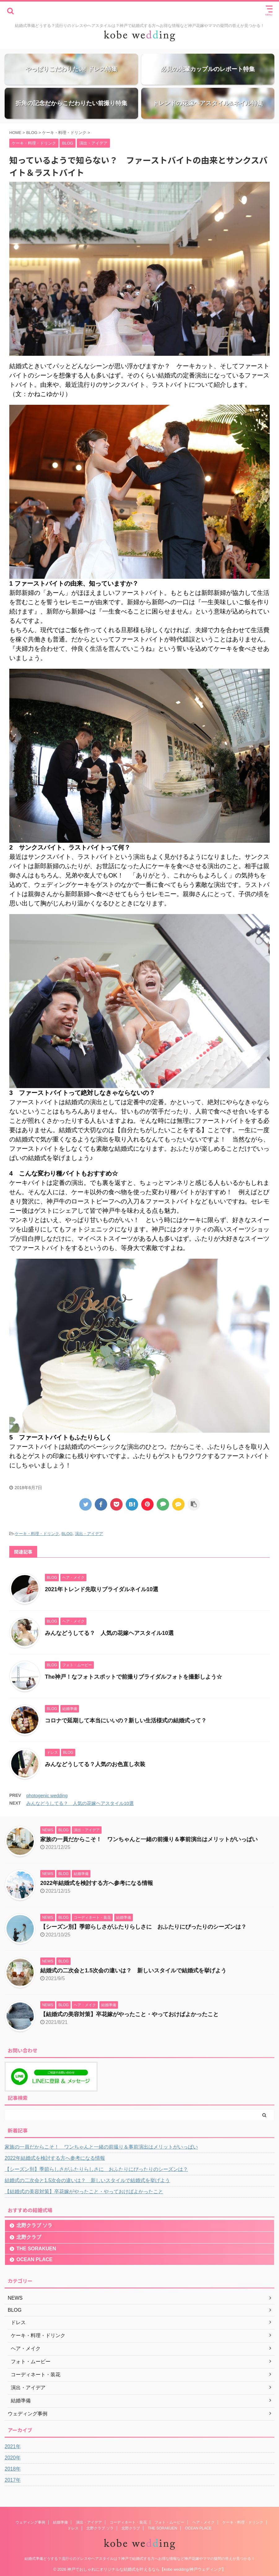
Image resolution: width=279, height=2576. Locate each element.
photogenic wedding (47, 1795)
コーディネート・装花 (128, 2521)
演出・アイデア (89, 1533)
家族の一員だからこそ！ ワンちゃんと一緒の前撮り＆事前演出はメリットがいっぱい (149, 1839)
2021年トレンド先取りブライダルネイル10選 (101, 1589)
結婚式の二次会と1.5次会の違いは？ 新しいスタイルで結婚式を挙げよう (133, 1970)
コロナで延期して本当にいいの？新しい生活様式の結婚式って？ (126, 1720)
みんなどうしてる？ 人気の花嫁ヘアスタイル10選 (109, 1633)
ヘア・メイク (203, 2521)
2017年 (13, 2480)
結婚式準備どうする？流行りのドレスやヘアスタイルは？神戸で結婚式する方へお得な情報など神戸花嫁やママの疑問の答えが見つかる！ (139, 2558)
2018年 (13, 2468)
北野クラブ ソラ (34, 2225)
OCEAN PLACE (34, 2259)
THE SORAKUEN (36, 2248)
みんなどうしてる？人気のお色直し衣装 (95, 1764)
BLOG (67, 1533)
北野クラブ (28, 2237)
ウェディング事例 (30, 2521)
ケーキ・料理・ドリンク (37, 1533)
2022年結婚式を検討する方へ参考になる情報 (96, 1883)
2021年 (13, 2446)
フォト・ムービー (169, 2521)
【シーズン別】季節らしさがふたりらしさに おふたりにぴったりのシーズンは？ (143, 1927)
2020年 (13, 2457)
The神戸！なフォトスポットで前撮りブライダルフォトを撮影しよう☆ (133, 1677)
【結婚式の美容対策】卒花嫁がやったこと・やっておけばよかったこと (129, 2014)
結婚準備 (60, 2521)
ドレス (73, 2527)
